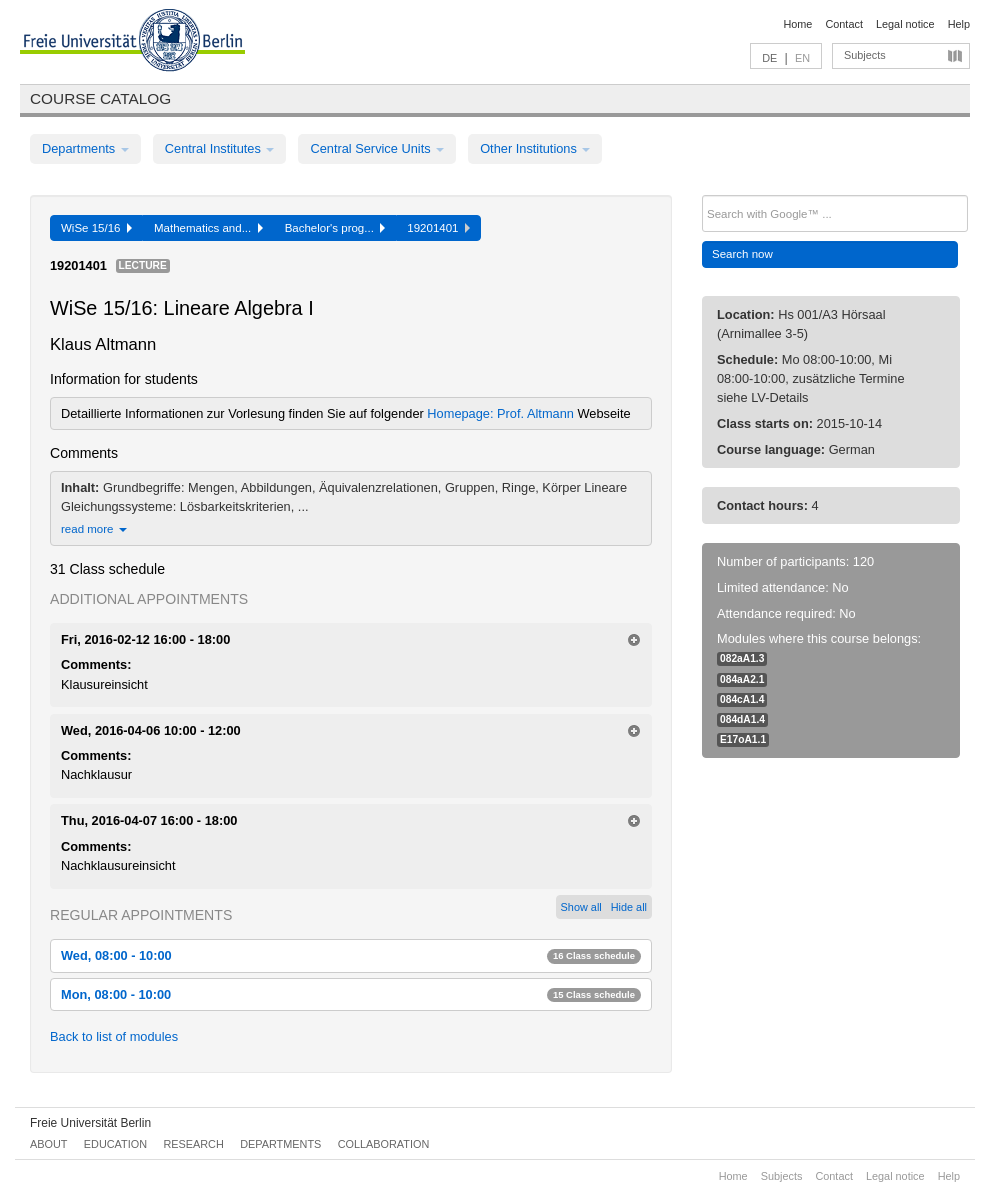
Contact (843, 24)
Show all (581, 907)
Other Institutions (535, 148)
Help (959, 24)
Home (797, 24)
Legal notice (905, 24)
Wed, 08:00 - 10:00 (351, 955)
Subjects (865, 55)
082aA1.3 (742, 658)
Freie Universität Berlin (90, 1123)
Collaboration (384, 1144)
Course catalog (100, 98)
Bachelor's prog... (335, 228)
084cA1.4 (742, 699)
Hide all (629, 907)
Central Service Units (377, 148)
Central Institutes (220, 148)
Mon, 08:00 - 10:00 (351, 994)
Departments (85, 148)
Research (193, 1144)
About (48, 1144)
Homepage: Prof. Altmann (502, 413)
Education (115, 1144)
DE (769, 58)
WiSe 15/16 (96, 228)
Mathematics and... (208, 228)
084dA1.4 (742, 719)
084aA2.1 (742, 679)
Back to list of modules (114, 1036)
